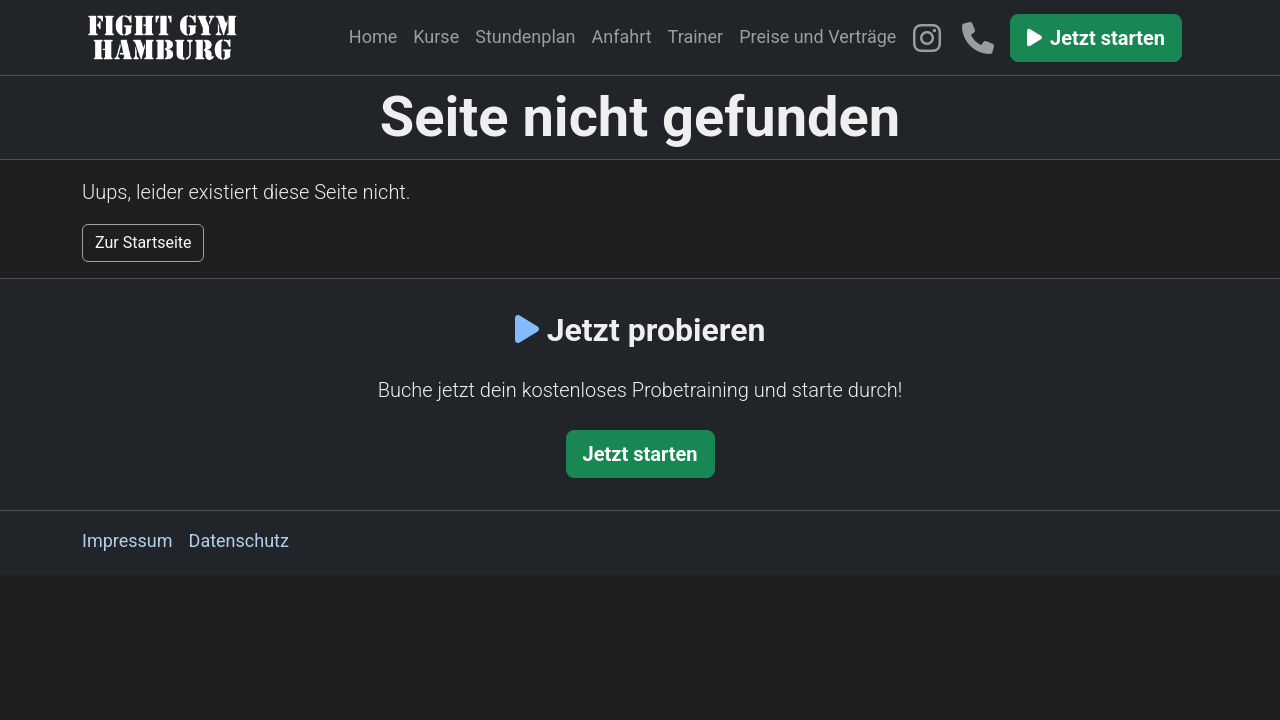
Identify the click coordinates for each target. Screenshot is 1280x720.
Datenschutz (239, 540)
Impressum (127, 540)
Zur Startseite (143, 242)
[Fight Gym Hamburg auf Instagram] (930, 38)
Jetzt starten (1096, 38)
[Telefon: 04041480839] (983, 38)
